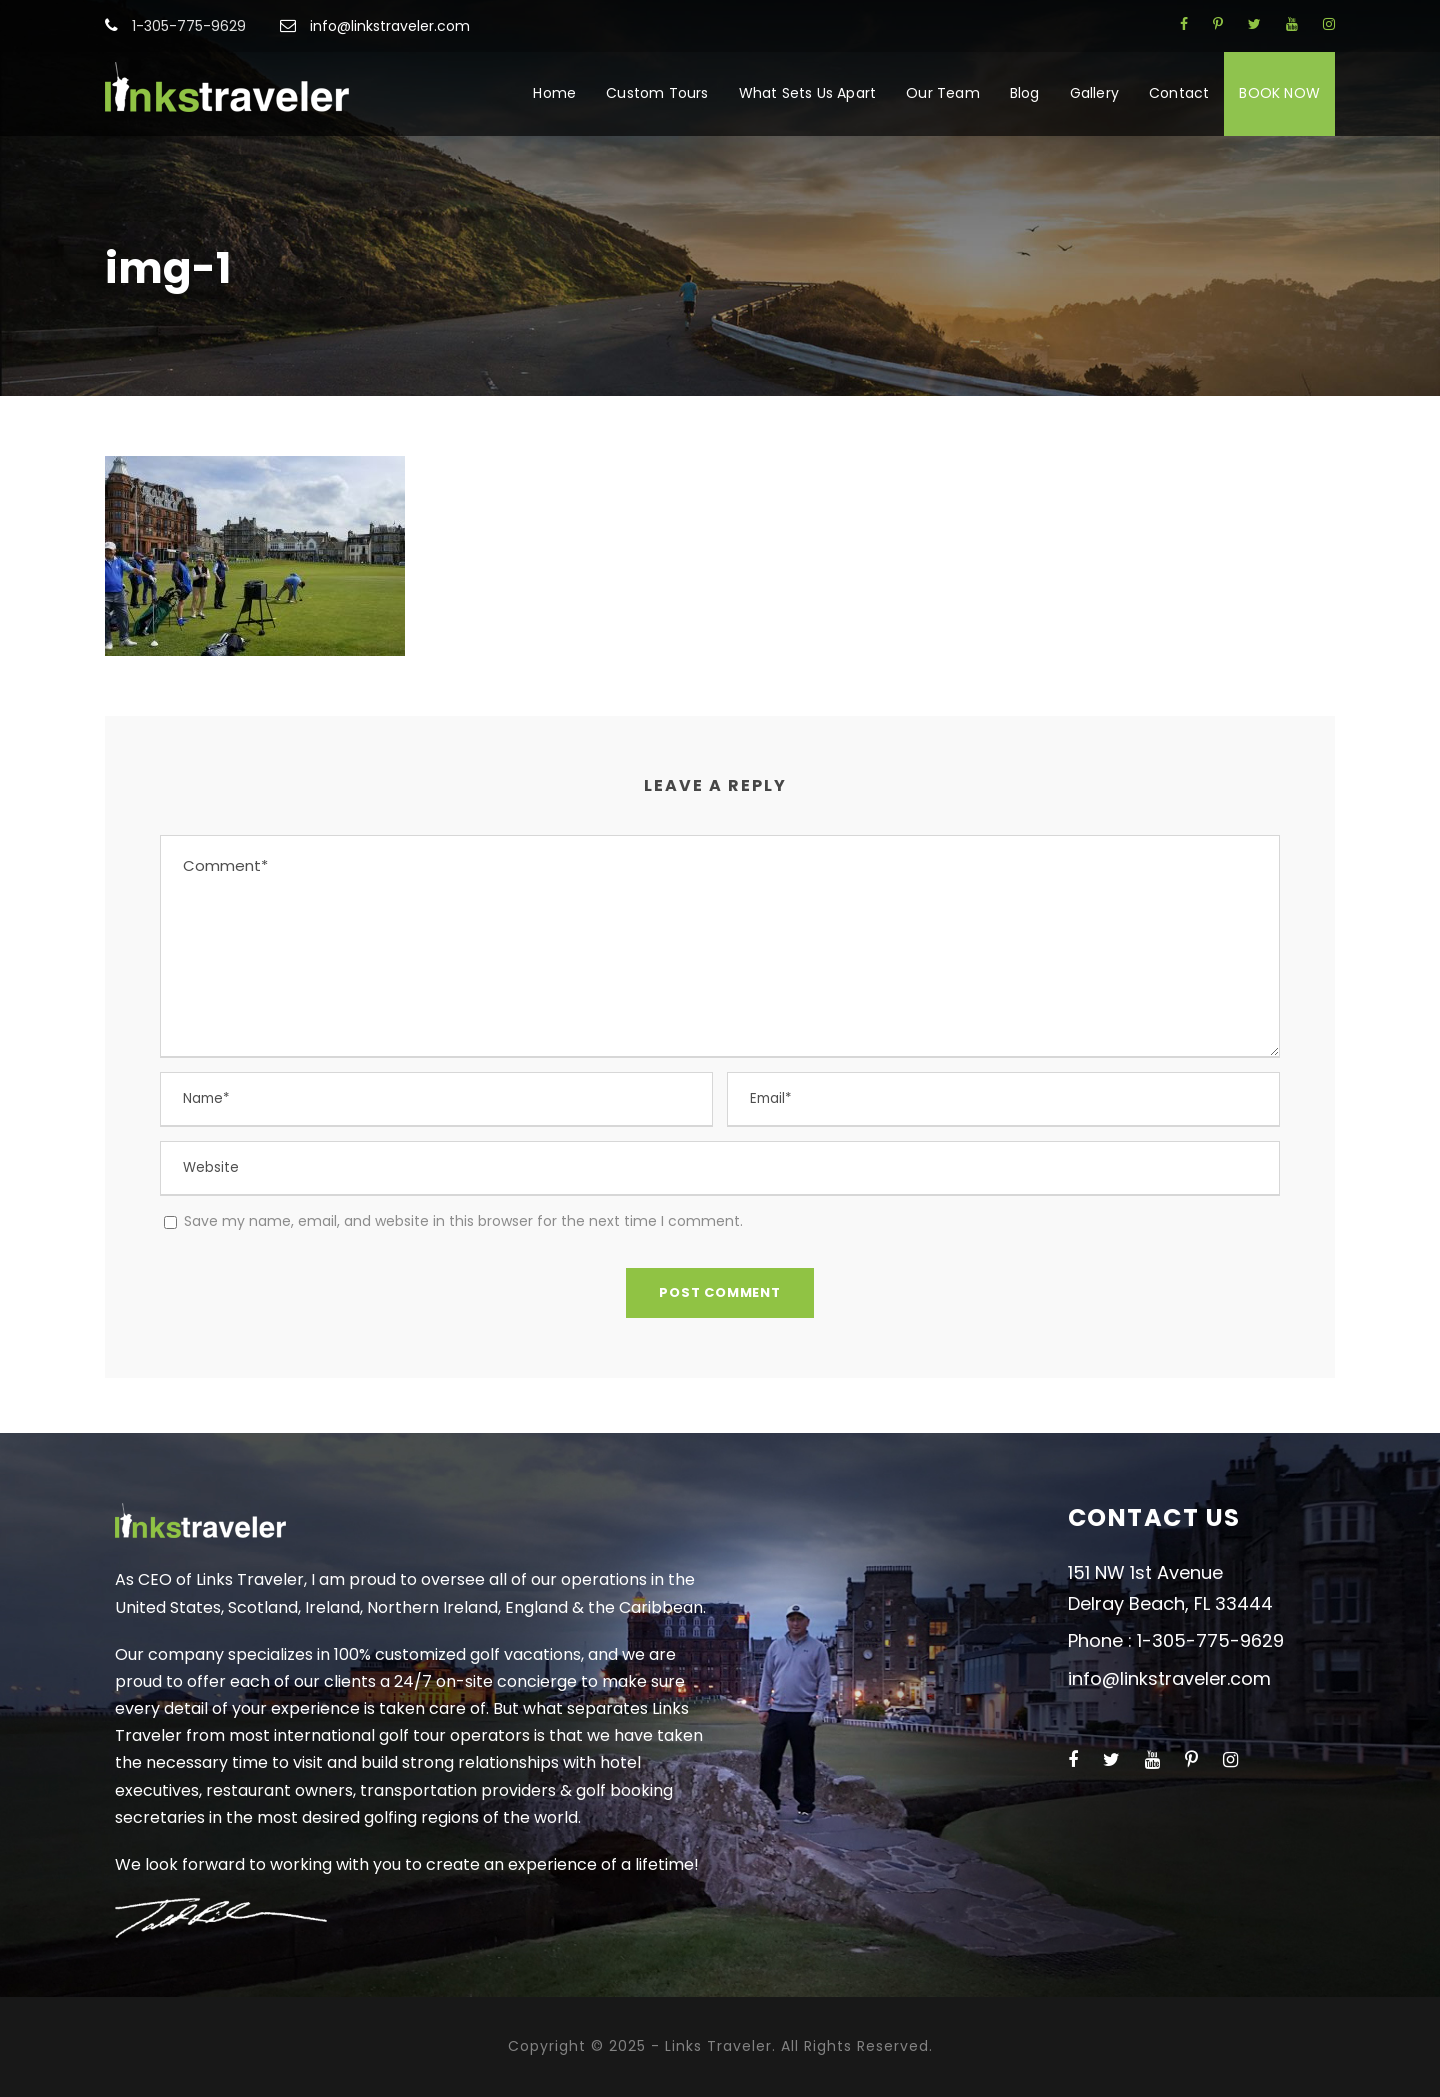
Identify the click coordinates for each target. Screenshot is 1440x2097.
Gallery (1094, 93)
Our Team (943, 93)
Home (554, 93)
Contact (1179, 93)
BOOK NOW (1279, 93)
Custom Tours (657, 93)
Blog (1025, 93)
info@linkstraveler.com (390, 26)
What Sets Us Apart (808, 93)
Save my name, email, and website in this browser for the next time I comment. (463, 1221)
